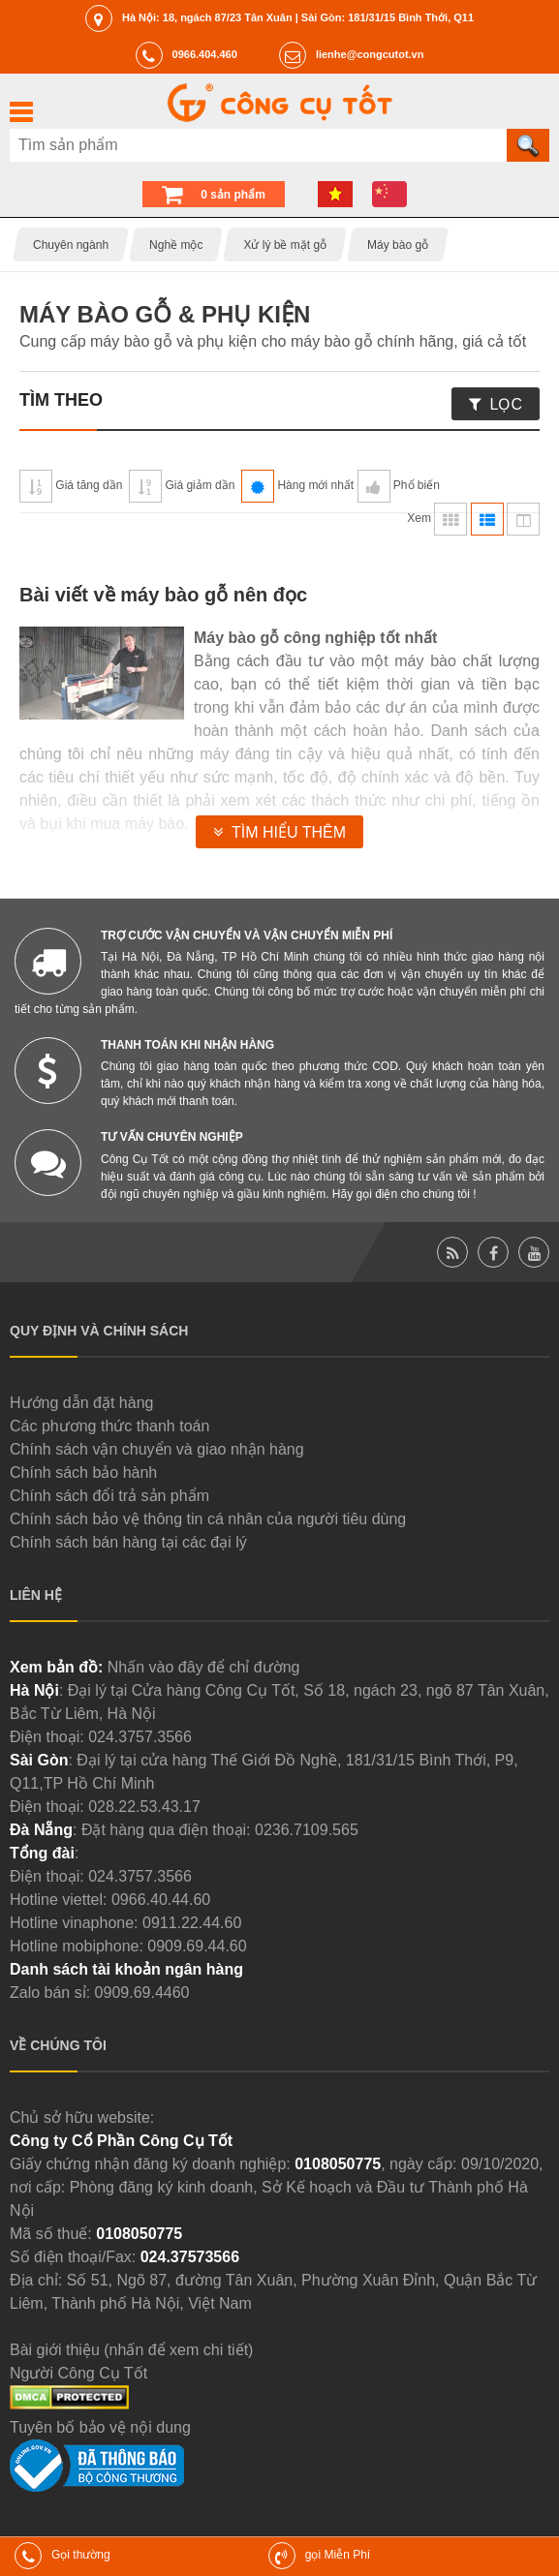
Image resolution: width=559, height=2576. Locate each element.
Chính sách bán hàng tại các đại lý (128, 1542)
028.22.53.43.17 (144, 1806)
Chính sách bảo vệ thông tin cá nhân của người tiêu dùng (208, 1519)
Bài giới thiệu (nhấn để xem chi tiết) (131, 2350)
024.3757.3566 (140, 1737)
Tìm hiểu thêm (289, 832)
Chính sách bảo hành (83, 1472)
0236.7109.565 (306, 1830)
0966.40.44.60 (160, 1899)
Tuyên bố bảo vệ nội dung (100, 2427)
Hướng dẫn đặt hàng (81, 1403)
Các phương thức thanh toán (109, 1426)
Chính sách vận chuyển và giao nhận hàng (157, 1449)
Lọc (506, 404)
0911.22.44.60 (191, 1923)
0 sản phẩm (233, 194)
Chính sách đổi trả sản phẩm (109, 1495)
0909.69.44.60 (196, 1946)
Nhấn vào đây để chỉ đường (204, 1667)
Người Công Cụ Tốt (78, 2373)
